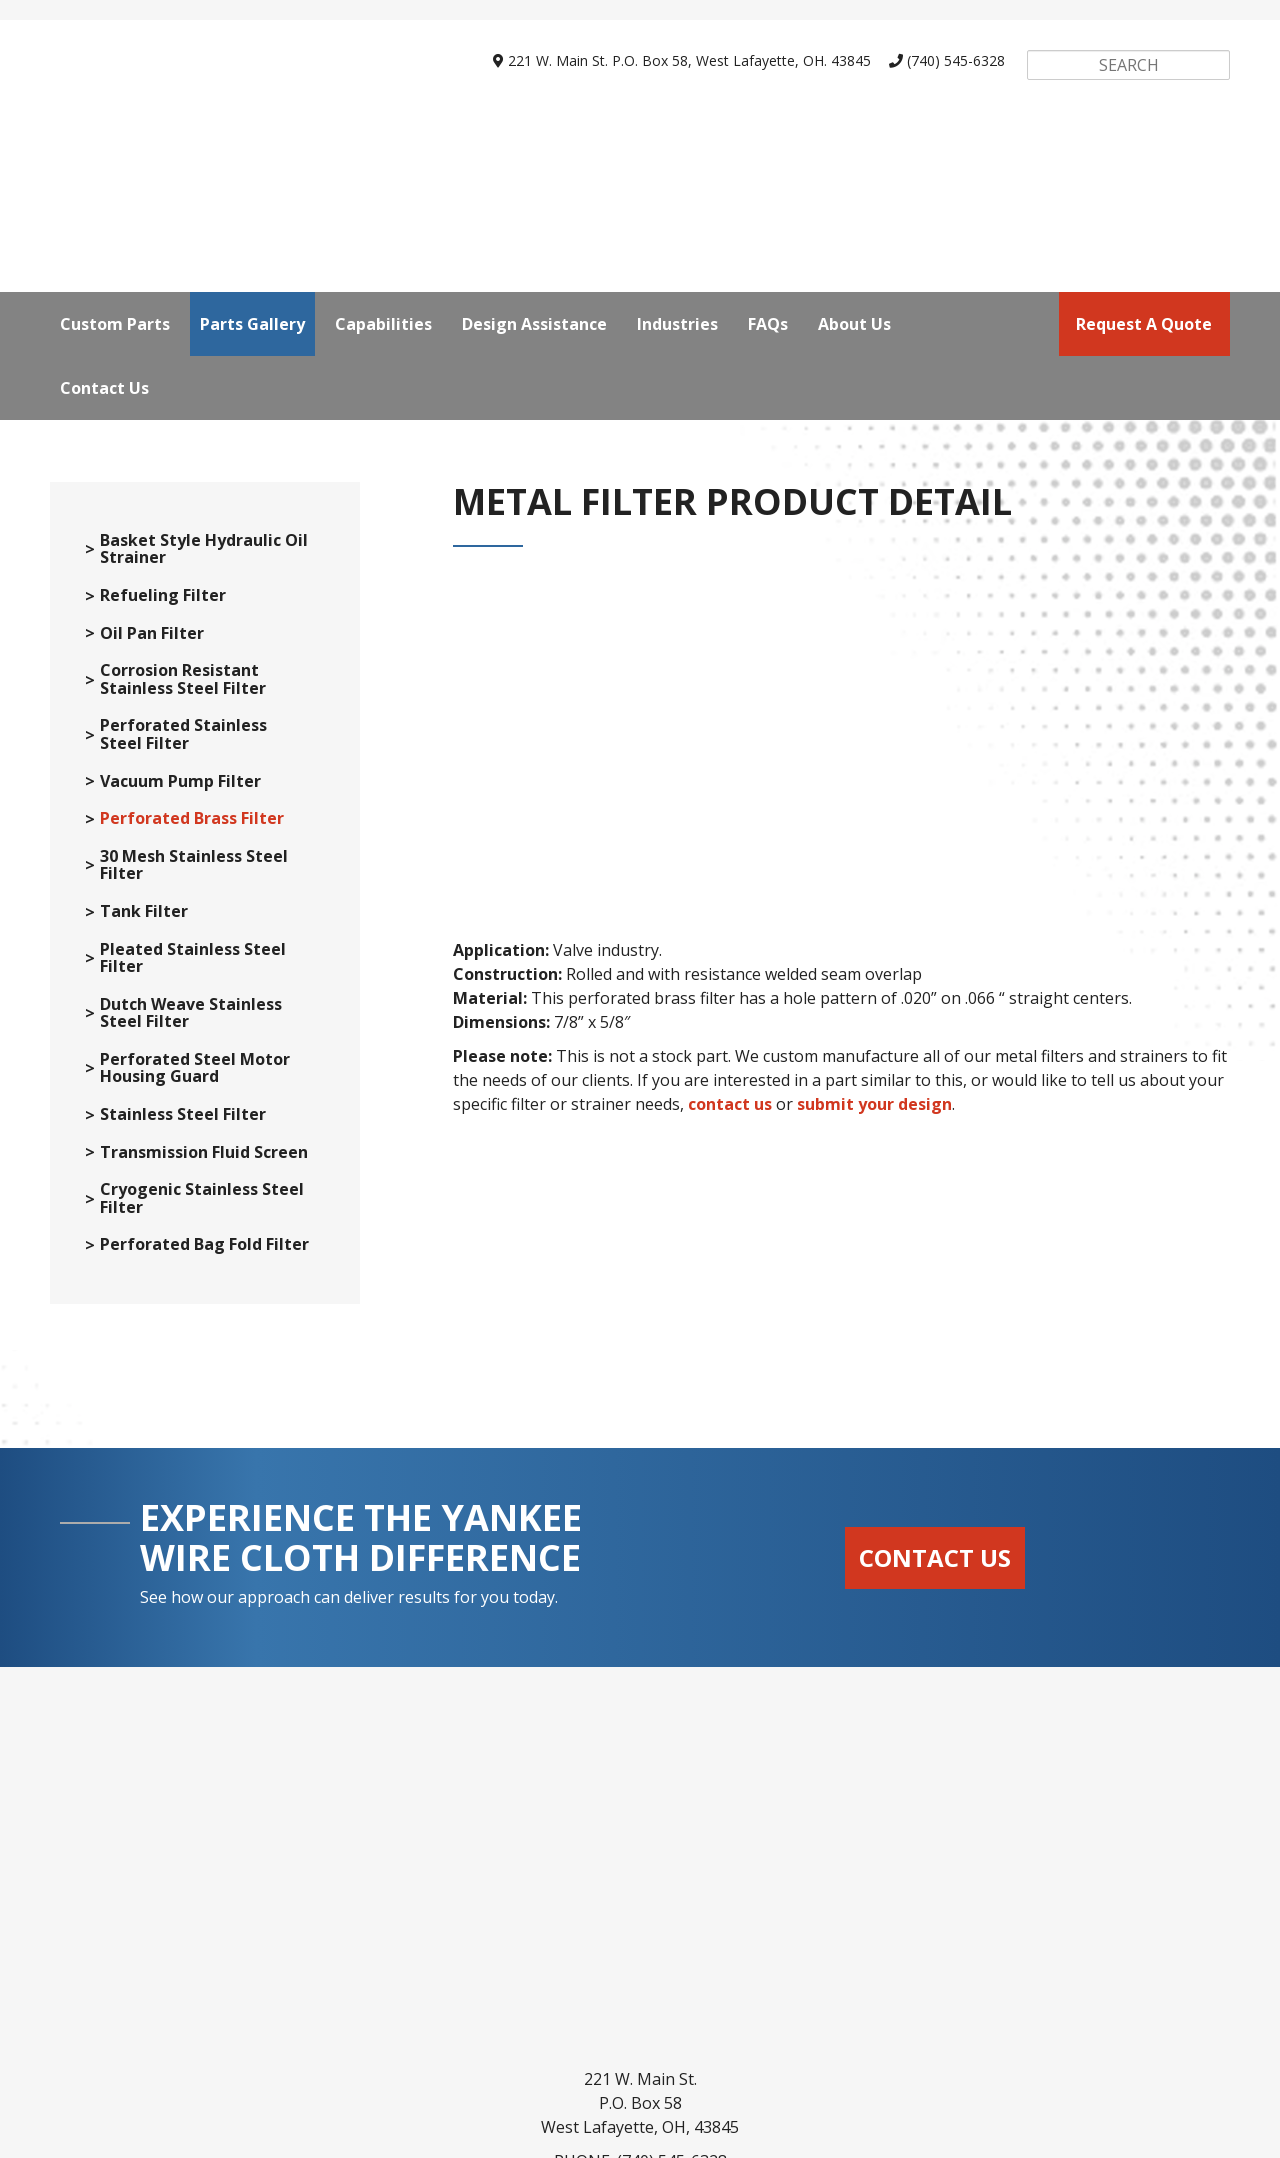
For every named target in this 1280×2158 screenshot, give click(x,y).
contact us (730, 1022)
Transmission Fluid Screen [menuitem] (204, 1161)
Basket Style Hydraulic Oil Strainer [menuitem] (204, 557)
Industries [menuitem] (677, 141)
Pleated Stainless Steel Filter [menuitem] (193, 966)
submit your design (874, 1022)
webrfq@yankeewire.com (667, 1983)
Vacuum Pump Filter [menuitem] (180, 790)
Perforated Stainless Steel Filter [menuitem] (183, 742)
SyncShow (840, 2131)
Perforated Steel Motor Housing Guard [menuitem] (195, 1076)
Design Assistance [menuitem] (534, 141)
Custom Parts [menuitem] (115, 141)
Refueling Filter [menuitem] (163, 604)
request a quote (1144, 141)
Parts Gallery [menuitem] (252, 141)
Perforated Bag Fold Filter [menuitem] (204, 1253)
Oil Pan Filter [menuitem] (152, 642)
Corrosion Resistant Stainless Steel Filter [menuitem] (183, 687)
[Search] (1128, 65)
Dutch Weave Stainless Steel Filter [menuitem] (191, 1021)
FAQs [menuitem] (768, 141)
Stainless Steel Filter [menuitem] (183, 1123)
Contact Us (935, 1565)
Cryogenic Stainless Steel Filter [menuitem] (202, 1206)
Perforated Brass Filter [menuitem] (192, 827)
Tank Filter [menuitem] (144, 920)
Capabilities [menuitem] (383, 141)
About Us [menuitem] (854, 141)
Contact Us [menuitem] (104, 205)
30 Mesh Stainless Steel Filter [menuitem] (194, 873)
